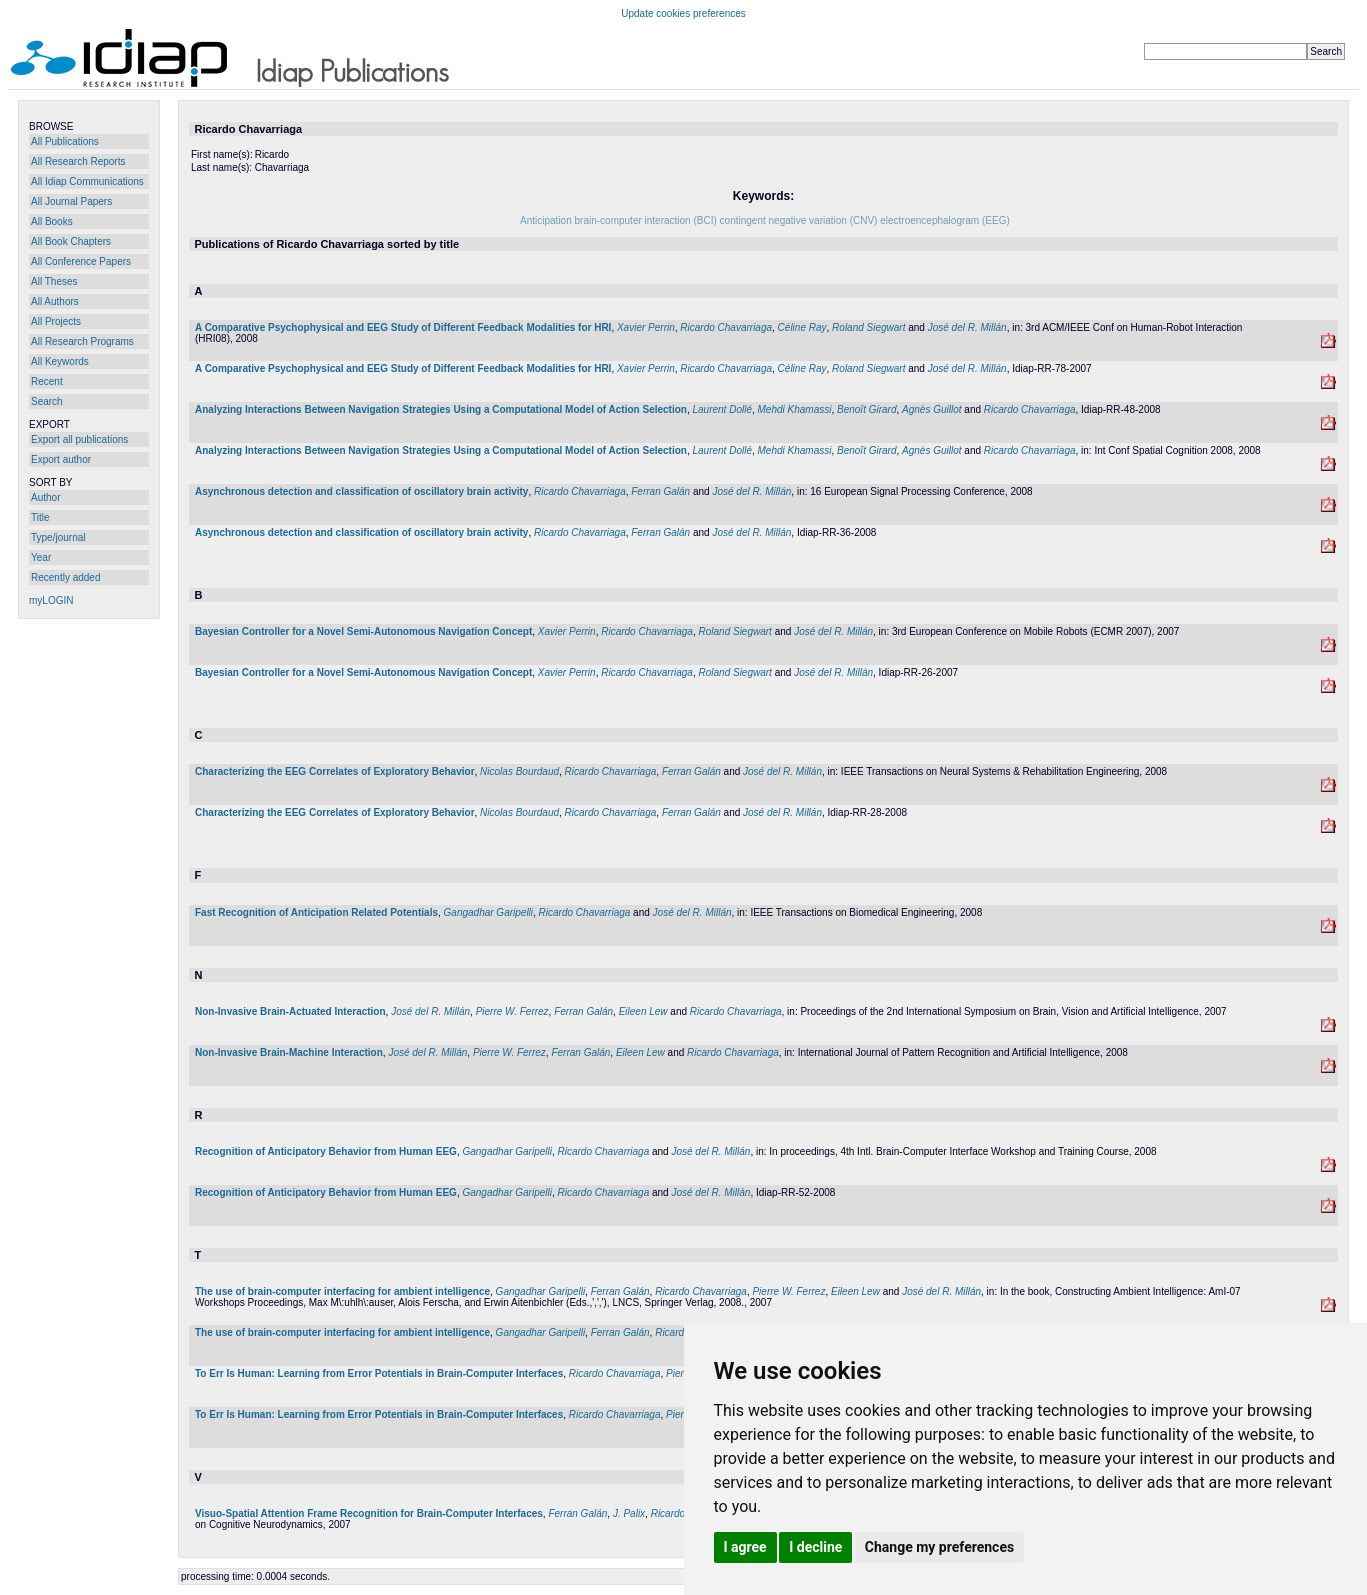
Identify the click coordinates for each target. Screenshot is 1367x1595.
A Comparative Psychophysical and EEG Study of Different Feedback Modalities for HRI (403, 327)
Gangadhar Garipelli (489, 912)
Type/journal (58, 537)
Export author (61, 459)
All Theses (54, 281)
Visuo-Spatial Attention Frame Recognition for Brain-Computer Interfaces (369, 1513)
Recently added (66, 577)
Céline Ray (802, 327)
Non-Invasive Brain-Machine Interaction (289, 1052)
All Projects (56, 321)
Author (45, 497)
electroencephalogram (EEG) (945, 220)
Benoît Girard (866, 409)
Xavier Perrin (646, 327)
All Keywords (60, 361)
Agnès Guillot (931, 409)
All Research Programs (82, 341)
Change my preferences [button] (939, 1547)
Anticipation (546, 220)
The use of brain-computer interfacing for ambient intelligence (342, 1291)
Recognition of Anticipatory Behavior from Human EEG (326, 1151)
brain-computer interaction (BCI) (646, 220)
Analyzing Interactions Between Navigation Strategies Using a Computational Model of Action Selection (441, 409)
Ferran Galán (660, 491)
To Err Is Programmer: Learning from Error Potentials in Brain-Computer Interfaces (379, 1373)
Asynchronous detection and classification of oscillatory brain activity (361, 491)
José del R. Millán (967, 327)
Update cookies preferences (683, 13)
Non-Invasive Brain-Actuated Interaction (290, 1011)
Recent (47, 381)
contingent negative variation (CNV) (799, 220)
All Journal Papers (71, 201)
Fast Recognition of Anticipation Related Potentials (316, 912)
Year (41, 557)
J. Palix (629, 1513)
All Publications (65, 141)
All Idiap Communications (87, 181)
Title (40, 517)
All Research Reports (78, 161)
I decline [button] (815, 1547)
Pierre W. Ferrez (512, 1011)
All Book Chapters (71, 241)
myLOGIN (51, 600)
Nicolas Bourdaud (519, 771)
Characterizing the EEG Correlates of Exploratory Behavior (335, 771)
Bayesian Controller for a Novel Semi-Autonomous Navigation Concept (363, 631)
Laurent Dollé (721, 409)
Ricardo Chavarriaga (726, 327)
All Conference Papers (81, 261)
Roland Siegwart (868, 327)
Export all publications (79, 439)
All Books (52, 221)
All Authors (55, 301)
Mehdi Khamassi (795, 409)
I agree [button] (745, 1547)
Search (47, 401)
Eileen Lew (643, 1011)
